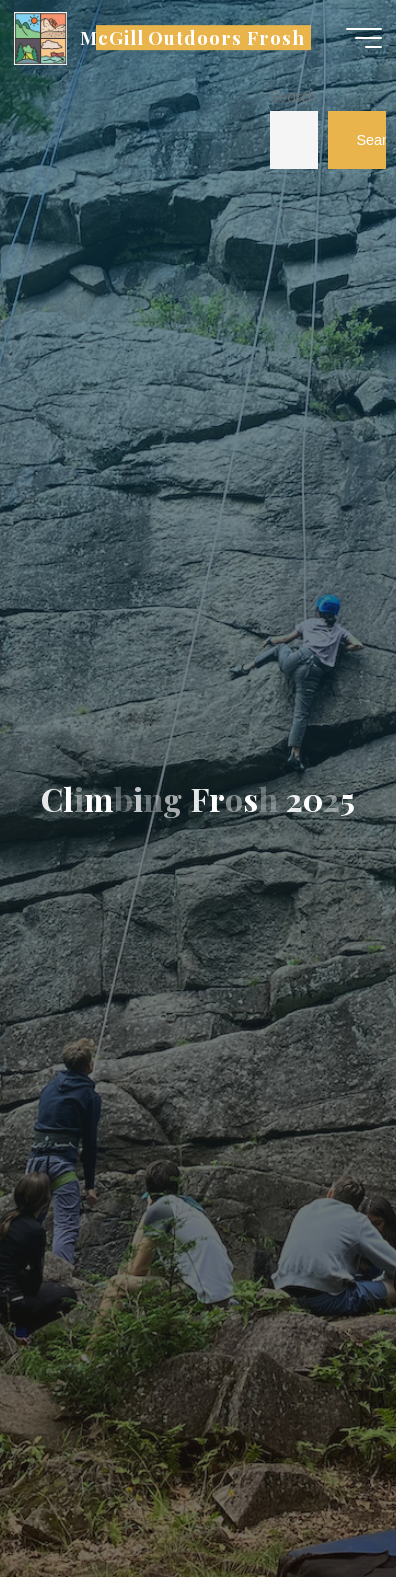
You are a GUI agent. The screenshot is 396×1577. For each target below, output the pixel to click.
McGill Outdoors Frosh (192, 37)
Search (293, 97)
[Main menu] (364, 38)
